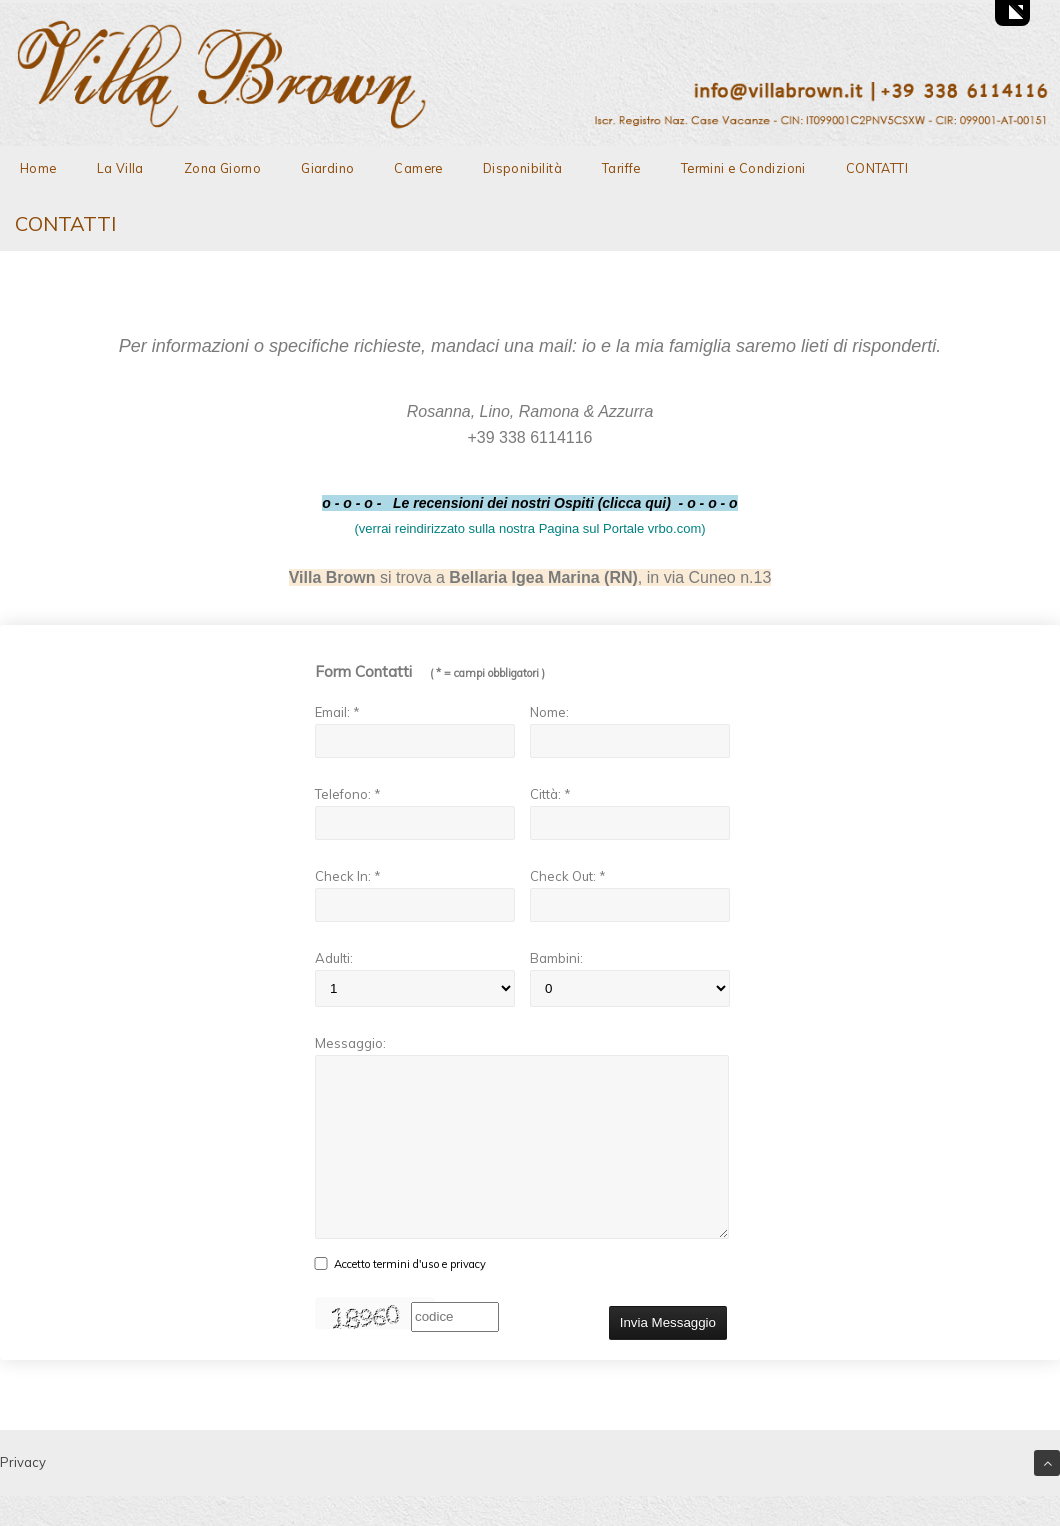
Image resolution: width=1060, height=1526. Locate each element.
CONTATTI (877, 168)
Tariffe (621, 168)
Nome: (549, 712)
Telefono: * (348, 794)
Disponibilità (522, 168)
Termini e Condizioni (743, 168)
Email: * (337, 712)
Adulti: (334, 958)
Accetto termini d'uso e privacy (410, 1294)
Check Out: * (568, 876)
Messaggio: (350, 1043)
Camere (418, 168)
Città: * (550, 794)
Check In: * (348, 876)
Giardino (327, 168)
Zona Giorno (222, 168)
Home (38, 168)
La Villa (120, 168)
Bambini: (556, 958)
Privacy (23, 1492)
